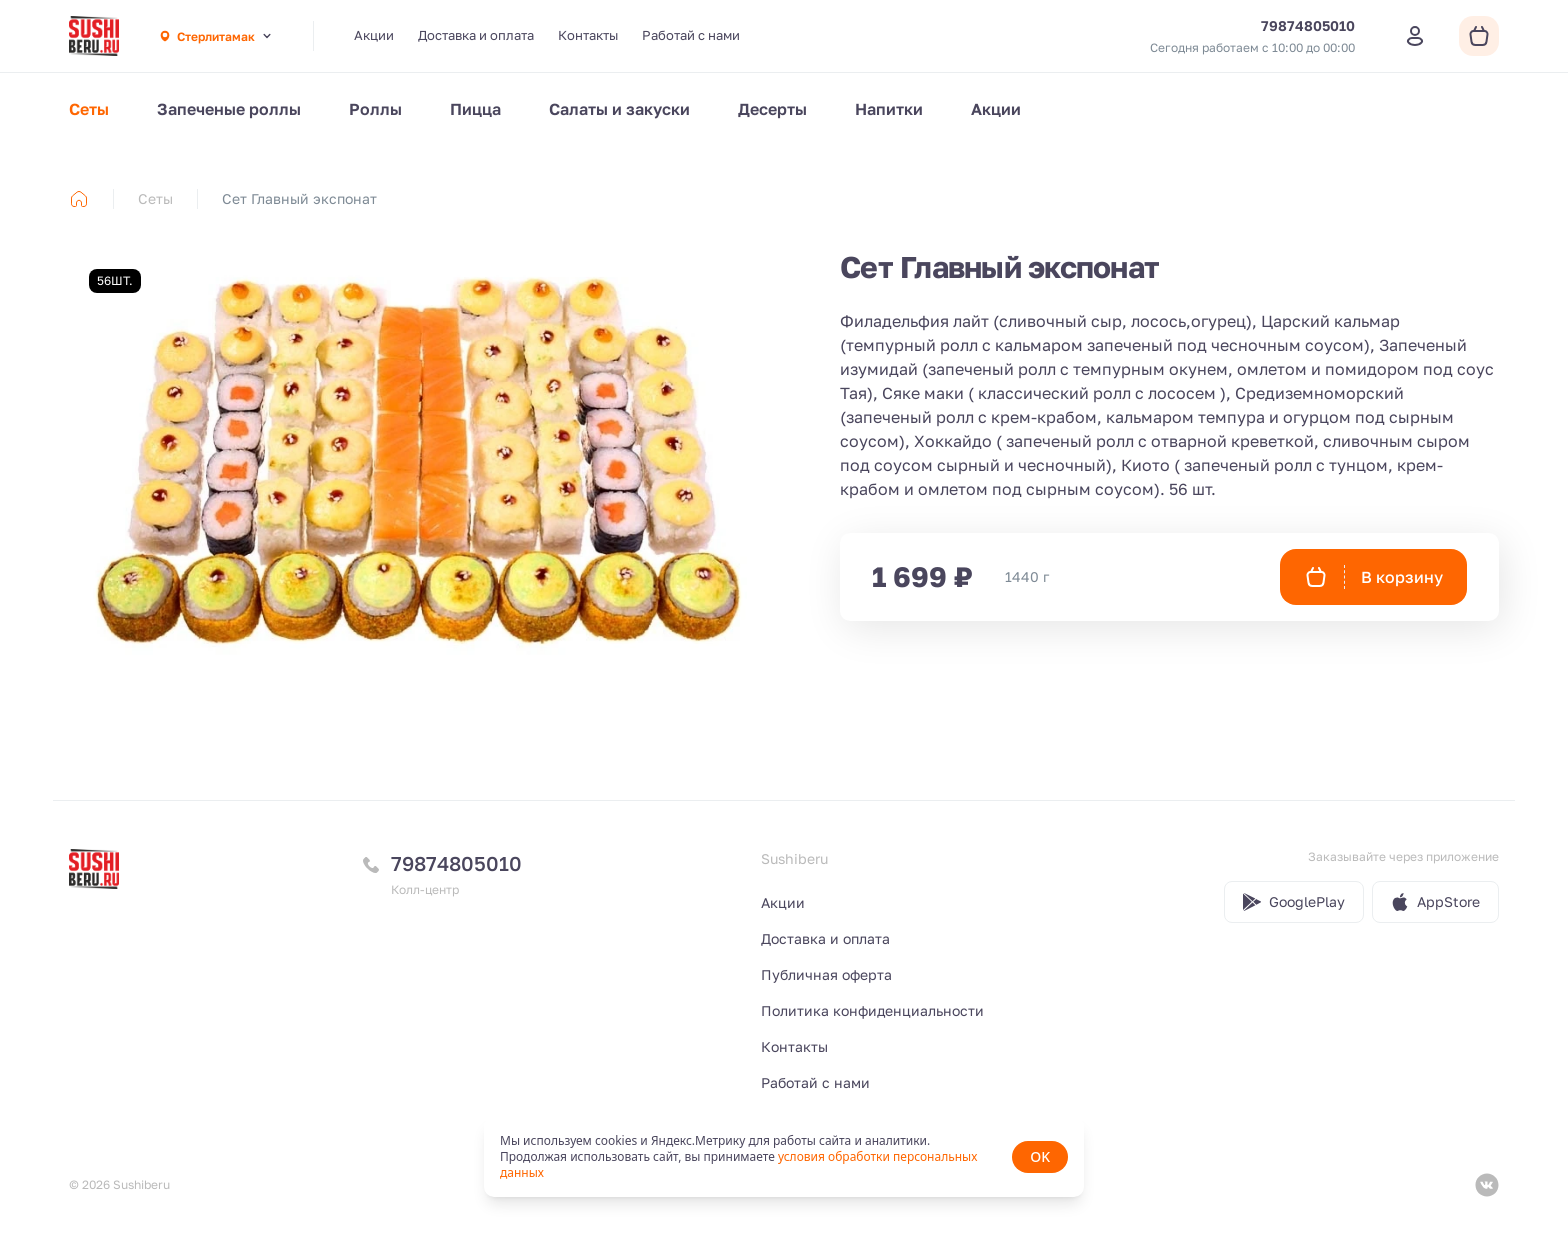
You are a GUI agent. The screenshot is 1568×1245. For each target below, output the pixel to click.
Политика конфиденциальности (872, 1010)
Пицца (475, 109)
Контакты (588, 35)
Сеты (89, 109)
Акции (374, 35)
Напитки (889, 109)
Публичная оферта (826, 974)
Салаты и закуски (619, 109)
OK (1040, 1156)
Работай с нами (691, 35)
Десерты (772, 109)
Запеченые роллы (229, 109)
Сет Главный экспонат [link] (299, 198)
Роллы (375, 109)
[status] (784, 1157)
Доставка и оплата (476, 35)
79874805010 (456, 863)
